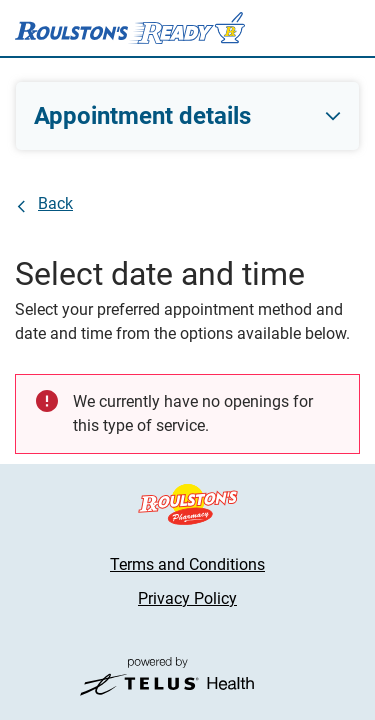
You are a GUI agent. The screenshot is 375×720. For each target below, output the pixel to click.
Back (55, 203)
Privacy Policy (187, 598)
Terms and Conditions (187, 564)
